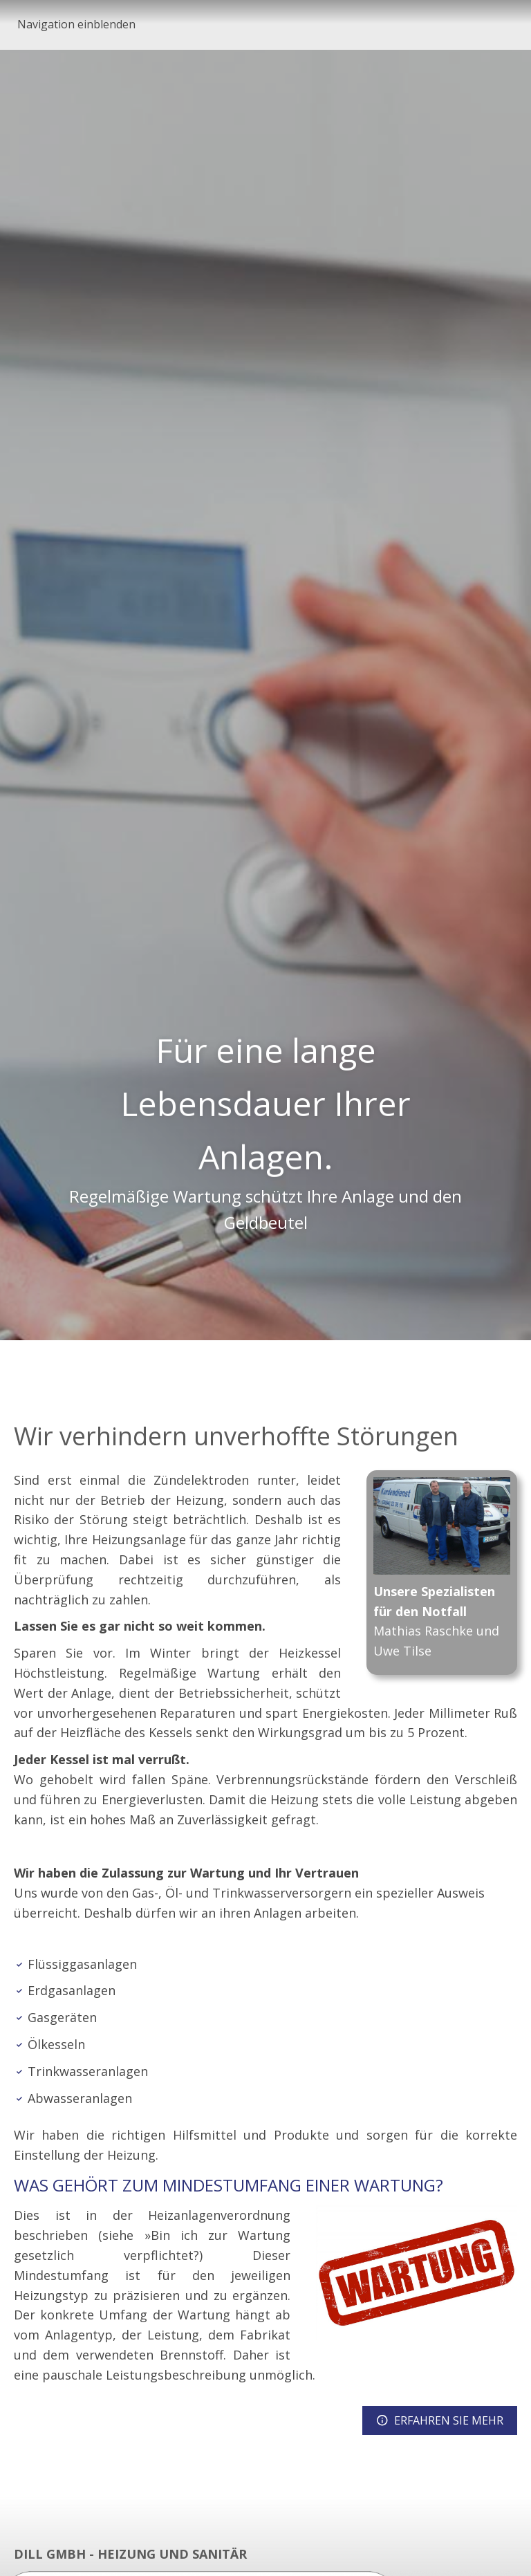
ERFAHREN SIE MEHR (439, 2420)
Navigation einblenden (76, 24)
